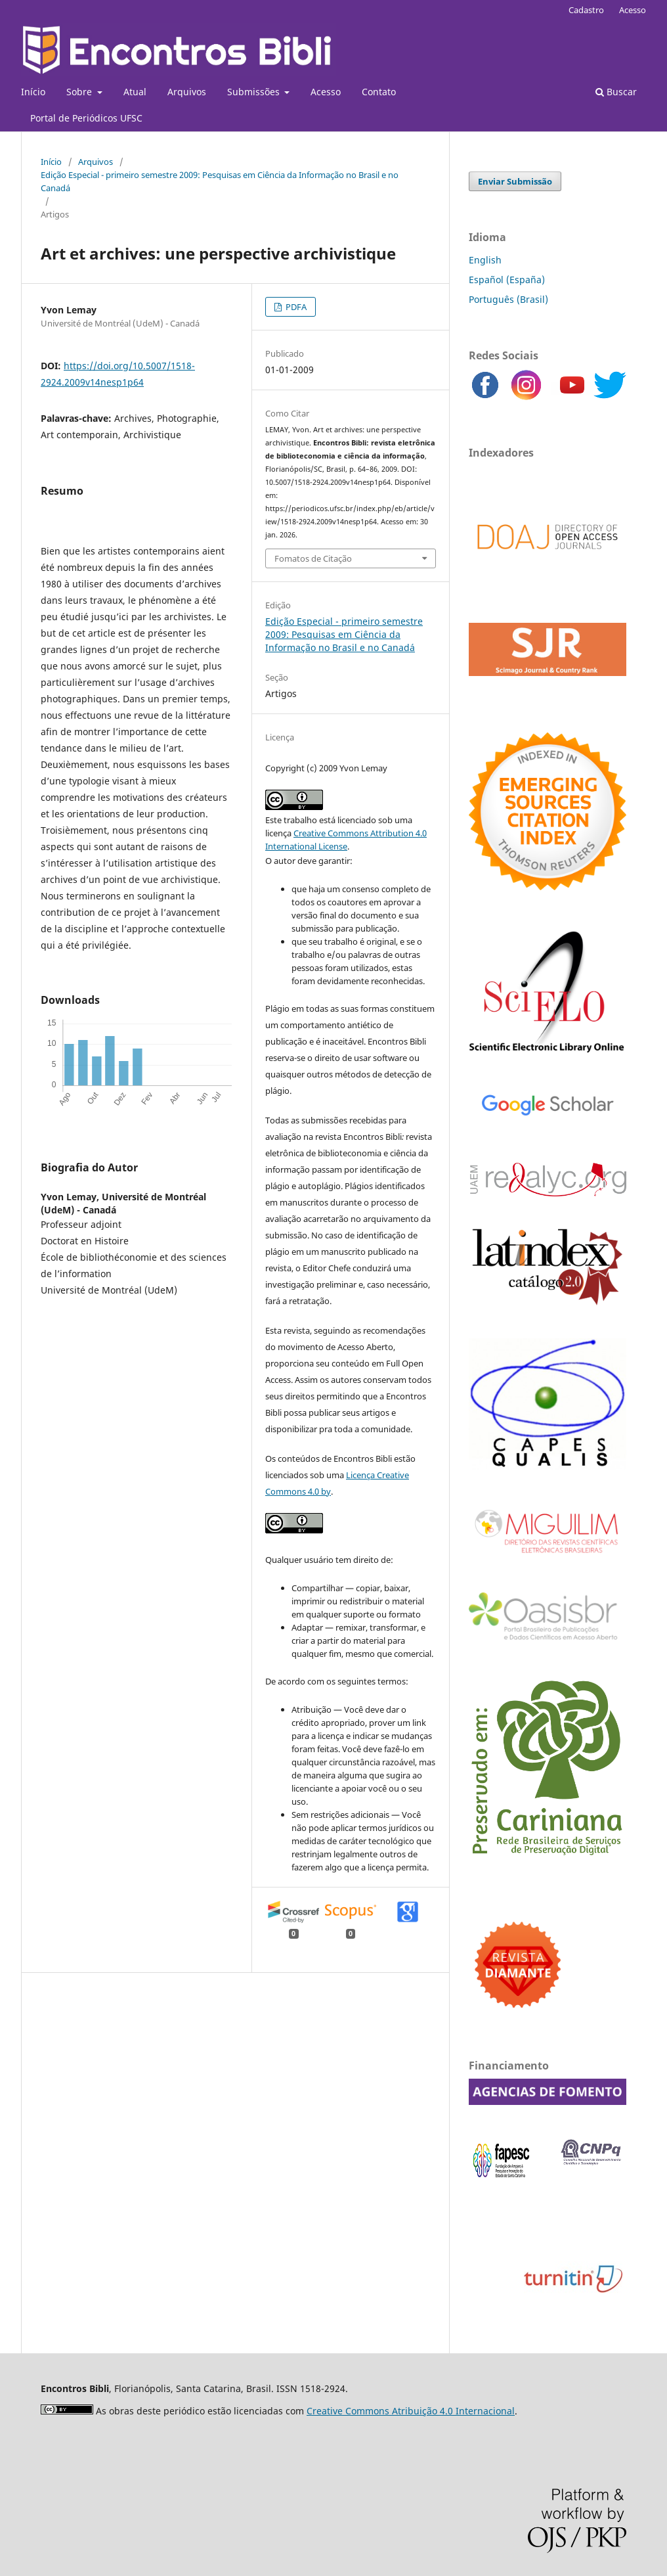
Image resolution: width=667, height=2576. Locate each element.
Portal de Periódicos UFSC (86, 118)
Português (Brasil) (508, 299)
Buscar (616, 91)
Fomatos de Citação (313, 558)
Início (33, 91)
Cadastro (586, 10)
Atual (134, 91)
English (485, 260)
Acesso (326, 91)
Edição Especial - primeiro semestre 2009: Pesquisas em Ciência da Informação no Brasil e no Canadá (219, 181)
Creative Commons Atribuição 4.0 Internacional (411, 2411)
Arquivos (186, 91)
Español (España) (507, 279)
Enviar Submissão (515, 181)
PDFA (295, 307)
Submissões (254, 91)
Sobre (80, 91)
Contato (379, 91)
